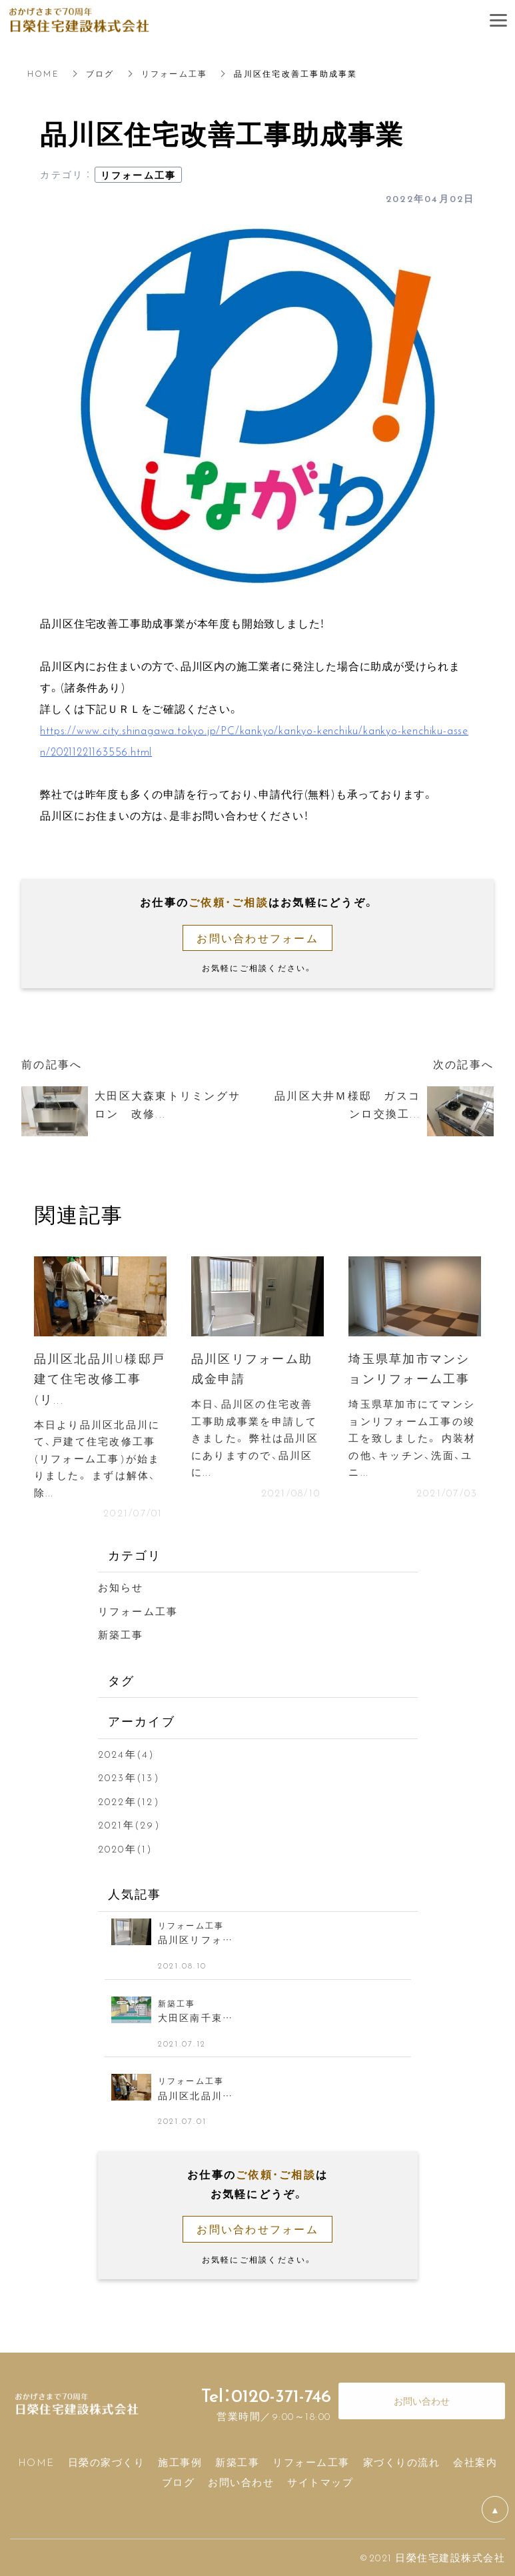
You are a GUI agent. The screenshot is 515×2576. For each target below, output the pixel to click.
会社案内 (475, 2462)
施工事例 (180, 2462)
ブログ (100, 73)
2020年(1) (125, 1848)
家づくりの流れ (401, 2462)
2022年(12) (129, 1801)
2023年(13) (129, 1777)
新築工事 (121, 1634)
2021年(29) (129, 1824)
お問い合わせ (241, 2482)
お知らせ (121, 1587)
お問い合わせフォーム (257, 938)
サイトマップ (320, 2482)
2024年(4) (126, 1753)
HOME (43, 73)
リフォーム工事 (174, 73)
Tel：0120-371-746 (266, 2394)
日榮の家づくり (106, 2462)
